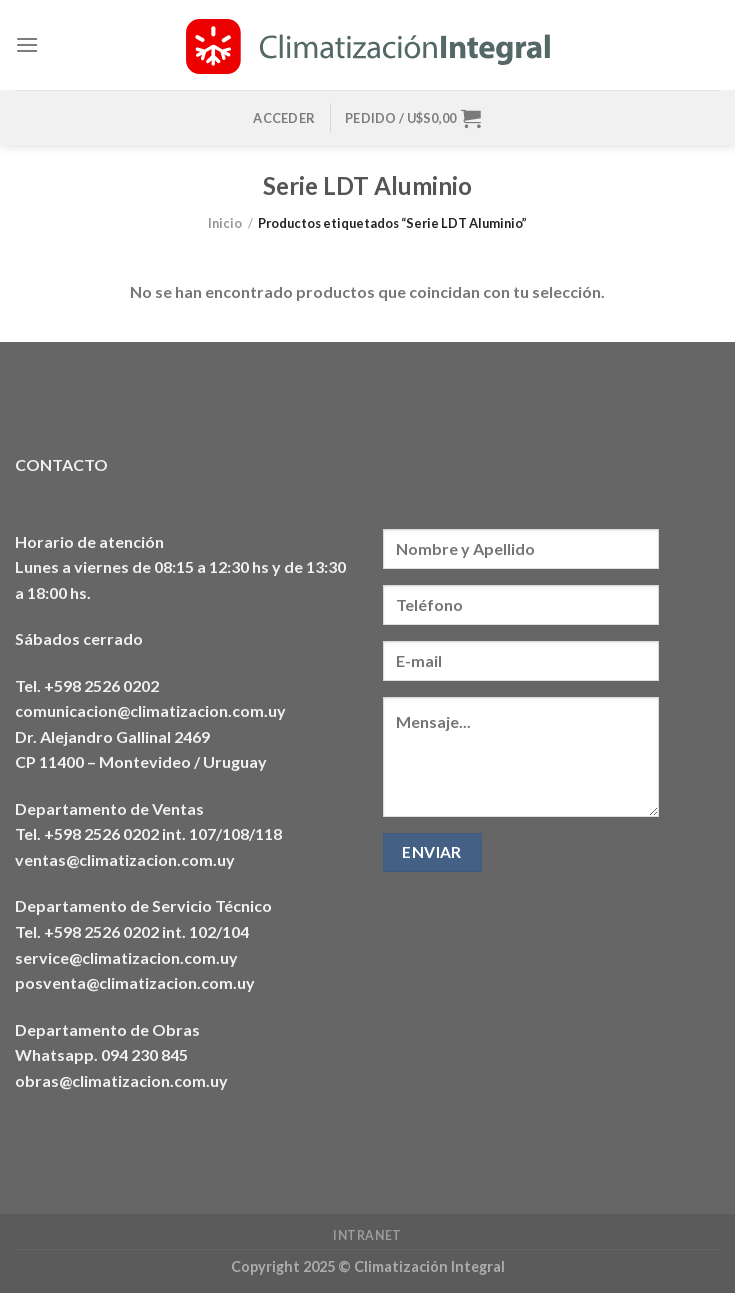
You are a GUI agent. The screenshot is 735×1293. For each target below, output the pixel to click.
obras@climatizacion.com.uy (121, 1080)
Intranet (367, 1235)
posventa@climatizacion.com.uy (135, 982)
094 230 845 (144, 1054)
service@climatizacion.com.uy (126, 957)
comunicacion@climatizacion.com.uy (150, 710)
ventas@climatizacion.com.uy (125, 859)
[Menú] (27, 44)
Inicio (225, 223)
